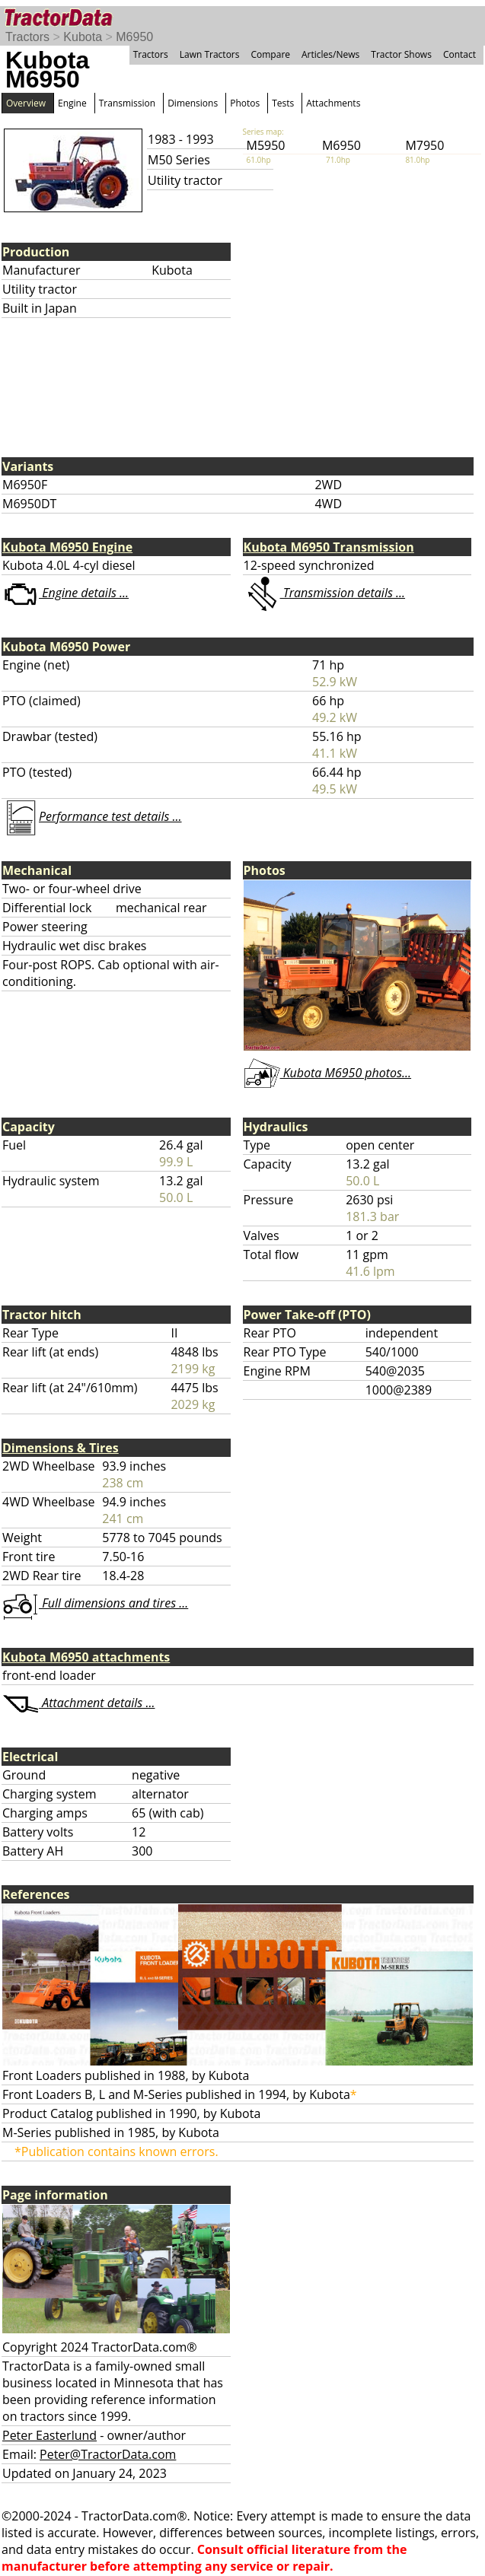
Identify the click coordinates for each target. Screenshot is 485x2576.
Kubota (82, 36)
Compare (270, 54)
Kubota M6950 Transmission (329, 547)
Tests (283, 103)
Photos (245, 103)
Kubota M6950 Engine (67, 547)
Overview (26, 103)
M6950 (134, 36)
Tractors (27, 36)
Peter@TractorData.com (108, 2454)
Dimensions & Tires (60, 1447)
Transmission (127, 103)
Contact (459, 54)
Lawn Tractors (210, 54)
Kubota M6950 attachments (86, 1657)
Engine (72, 103)
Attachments (333, 103)
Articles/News (330, 54)
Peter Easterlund (49, 2435)
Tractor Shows (401, 54)
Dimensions (193, 103)
